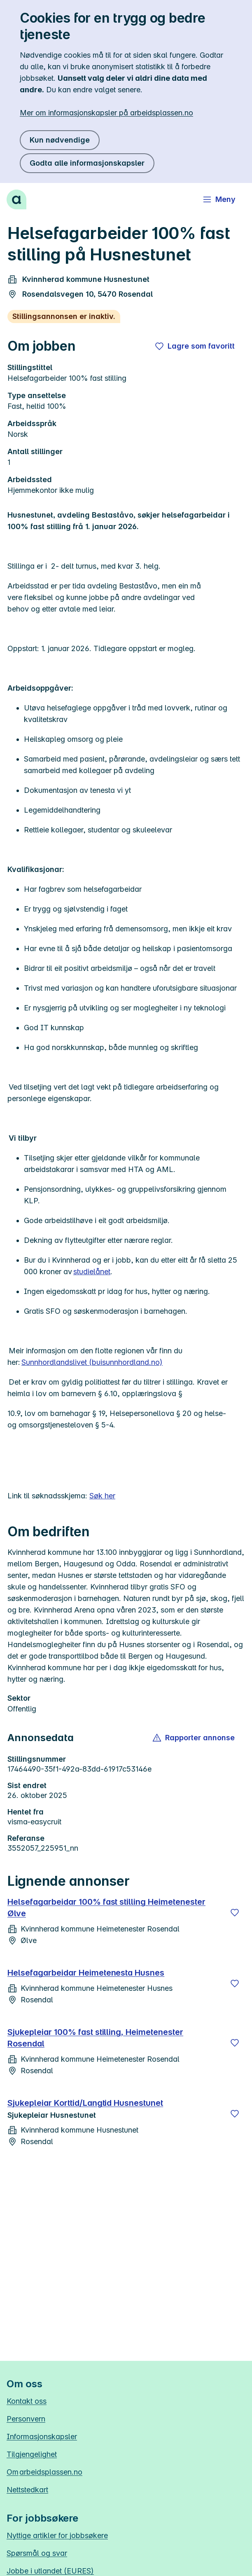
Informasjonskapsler (42, 2436)
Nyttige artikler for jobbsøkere (57, 2535)
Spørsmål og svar (37, 2553)
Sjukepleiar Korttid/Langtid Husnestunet (85, 2103)
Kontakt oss (27, 2401)
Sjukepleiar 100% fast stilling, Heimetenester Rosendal (95, 2038)
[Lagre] (235, 1912)
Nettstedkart (27, 2489)
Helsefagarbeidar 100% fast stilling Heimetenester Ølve (106, 1907)
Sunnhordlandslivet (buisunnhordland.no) (92, 1362)
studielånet (91, 1271)
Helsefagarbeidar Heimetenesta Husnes (85, 1973)
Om (44, 2472)
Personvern (26, 2418)
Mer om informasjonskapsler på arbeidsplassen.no (106, 112)
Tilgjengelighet (32, 2454)
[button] (194, 1738)
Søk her (102, 1495)
